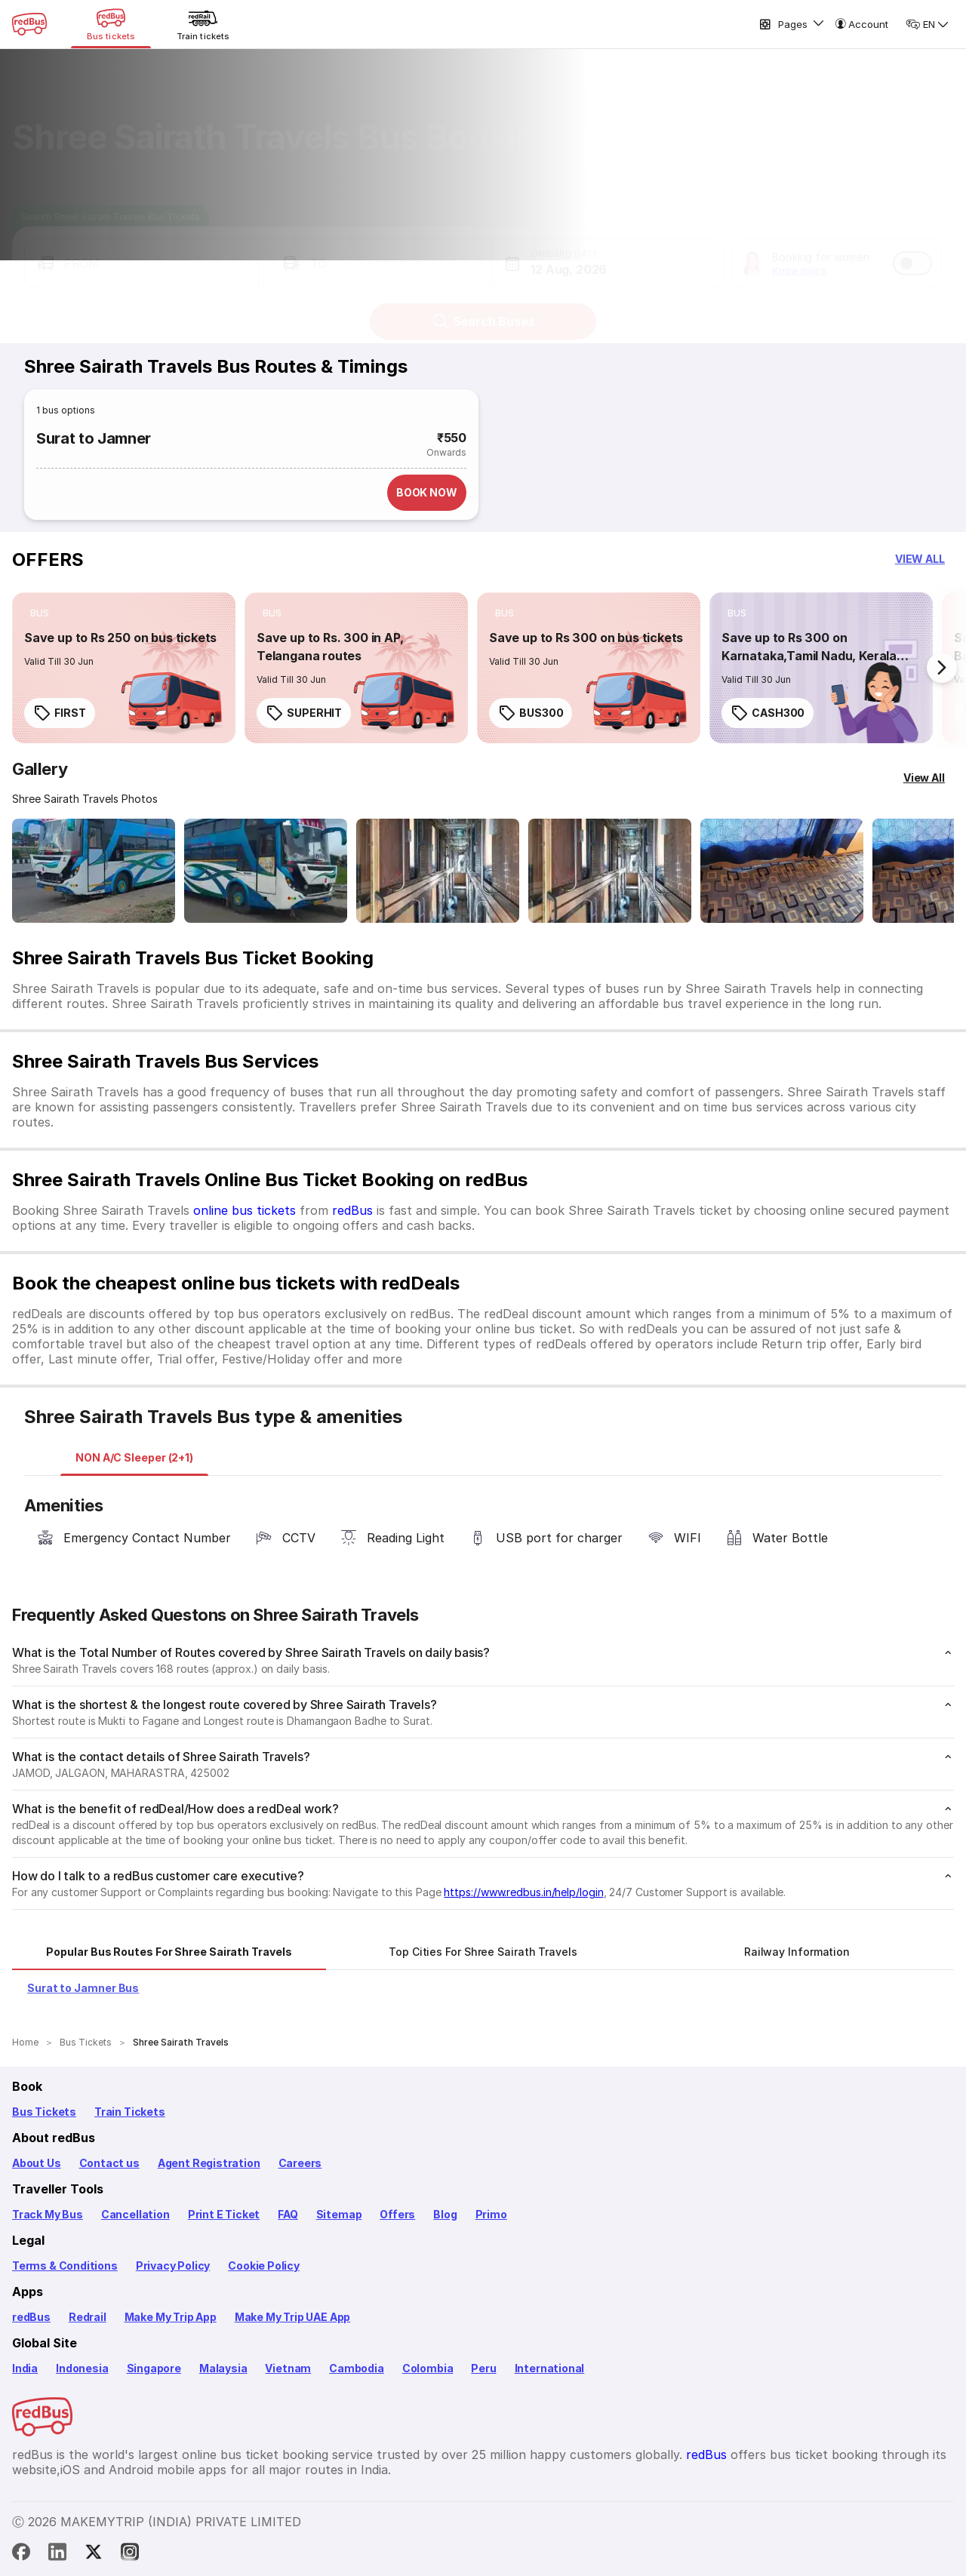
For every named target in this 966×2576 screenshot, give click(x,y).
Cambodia (356, 2368)
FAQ (287, 2214)
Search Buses (483, 307)
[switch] (912, 249)
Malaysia (223, 2368)
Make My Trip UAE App (292, 2316)
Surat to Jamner (93, 438)
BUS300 (530, 713)
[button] (141, 249)
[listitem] (39, 613)
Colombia (428, 2368)
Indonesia (82, 2368)
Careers (300, 2162)
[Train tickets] (203, 24)
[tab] (134, 1458)
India (25, 2368)
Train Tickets (129, 2111)
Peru (483, 2368)
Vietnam (288, 2368)
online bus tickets (244, 1210)
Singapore (154, 2368)
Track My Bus (47, 2214)
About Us (36, 2162)
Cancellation (135, 2214)
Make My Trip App (171, 2316)
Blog (445, 2214)
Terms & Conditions (65, 2265)
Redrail (87, 2316)
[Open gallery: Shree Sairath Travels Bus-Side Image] (93, 871)
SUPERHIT (304, 713)
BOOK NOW (426, 492)
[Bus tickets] (111, 24)
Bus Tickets (44, 2111)
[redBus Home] (29, 24)
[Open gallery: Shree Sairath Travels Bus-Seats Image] (781, 871)
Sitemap (339, 2214)
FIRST (59, 713)
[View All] (924, 778)
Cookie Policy (264, 2265)
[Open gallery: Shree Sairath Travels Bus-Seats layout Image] (437, 871)
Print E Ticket (224, 2214)
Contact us (109, 2162)
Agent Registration (209, 2162)
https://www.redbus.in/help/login (523, 1892)
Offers (397, 2214)
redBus (352, 1210)
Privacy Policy (173, 2265)
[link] (123, 667)
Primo (491, 2214)
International (550, 2368)
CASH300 (767, 713)
